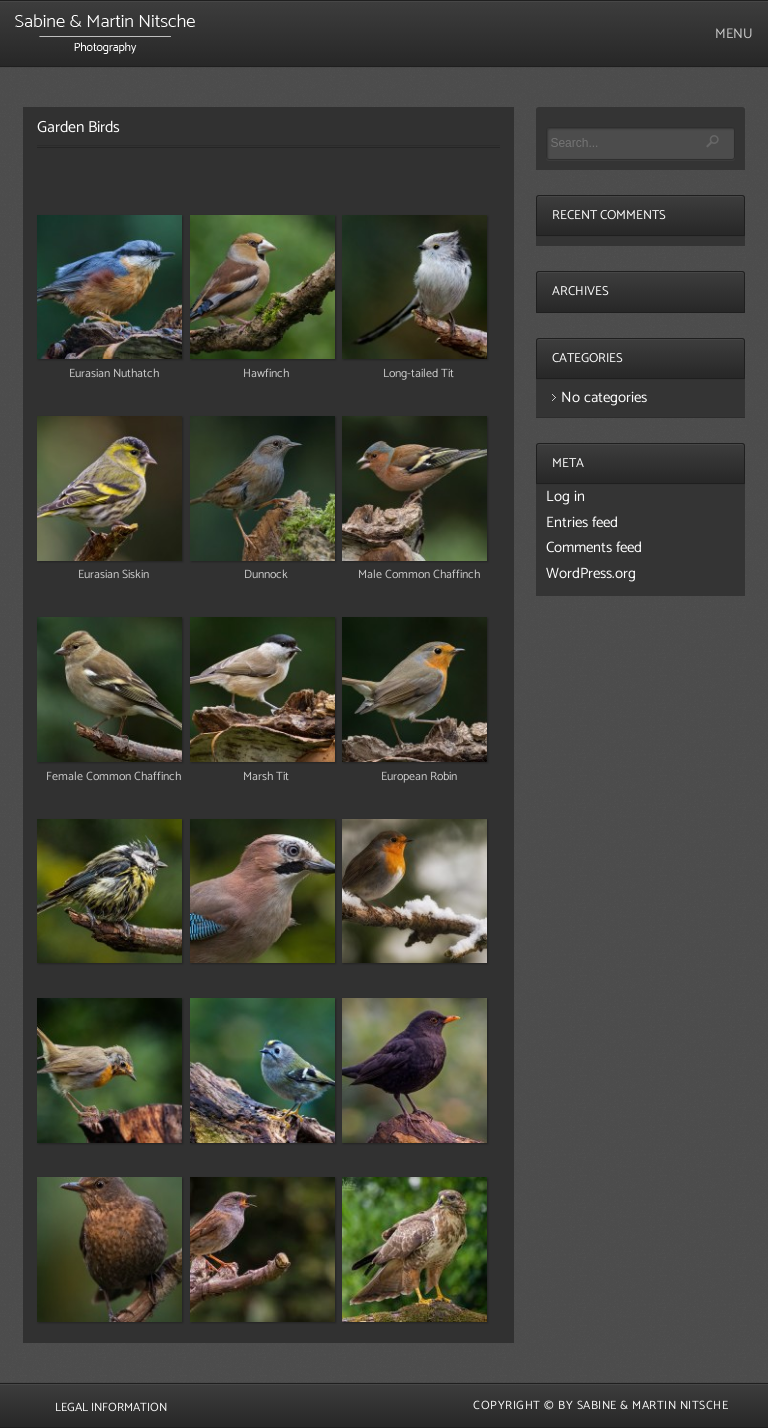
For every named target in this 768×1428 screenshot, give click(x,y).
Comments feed (594, 547)
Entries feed (582, 522)
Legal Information (111, 1407)
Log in (565, 496)
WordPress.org (591, 573)
